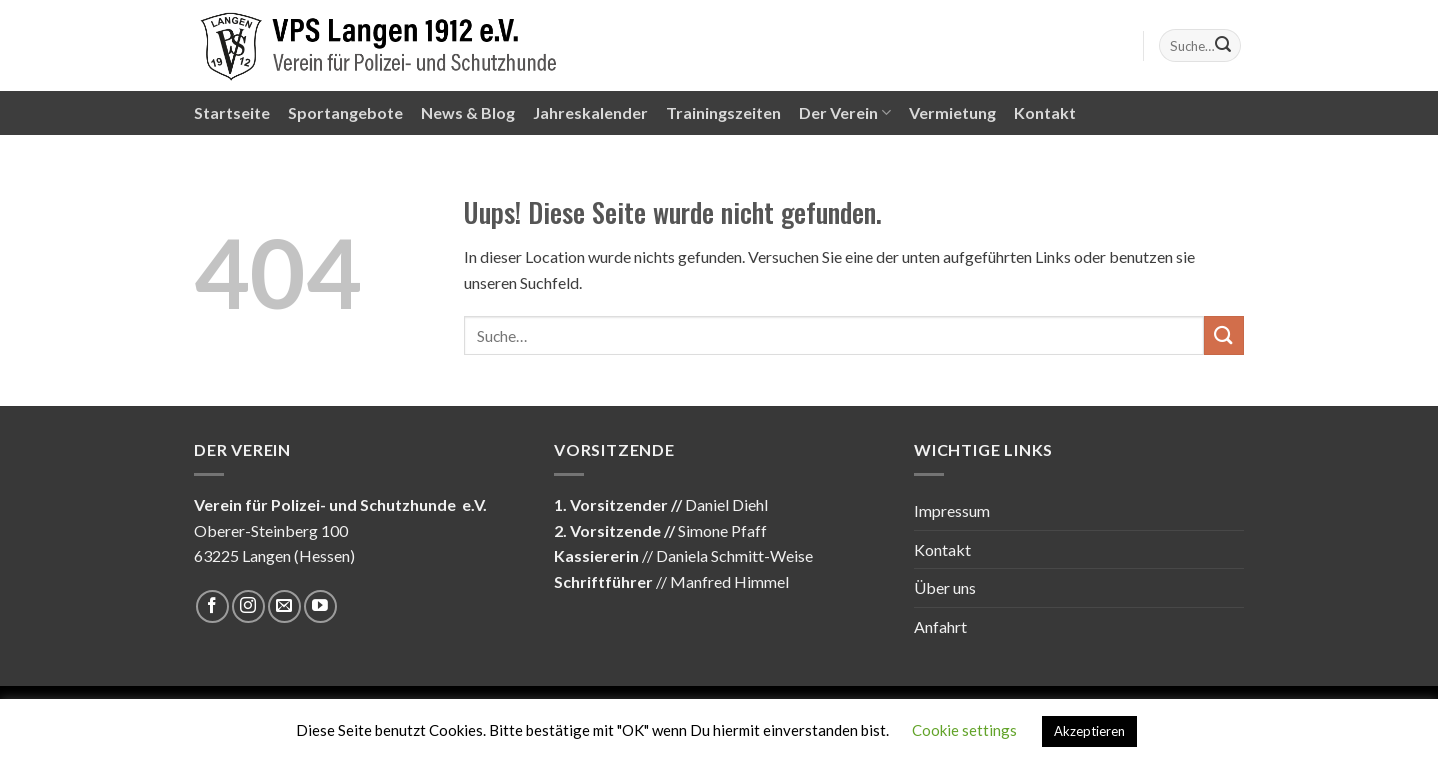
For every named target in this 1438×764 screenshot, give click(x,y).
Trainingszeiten (723, 112)
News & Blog (468, 112)
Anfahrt (940, 626)
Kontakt (1045, 112)
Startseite (232, 112)
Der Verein (845, 113)
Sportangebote (345, 112)
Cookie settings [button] (964, 730)
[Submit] (1223, 46)
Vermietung (952, 112)
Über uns (945, 587)
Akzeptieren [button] (1089, 731)
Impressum (952, 510)
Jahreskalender (590, 112)
